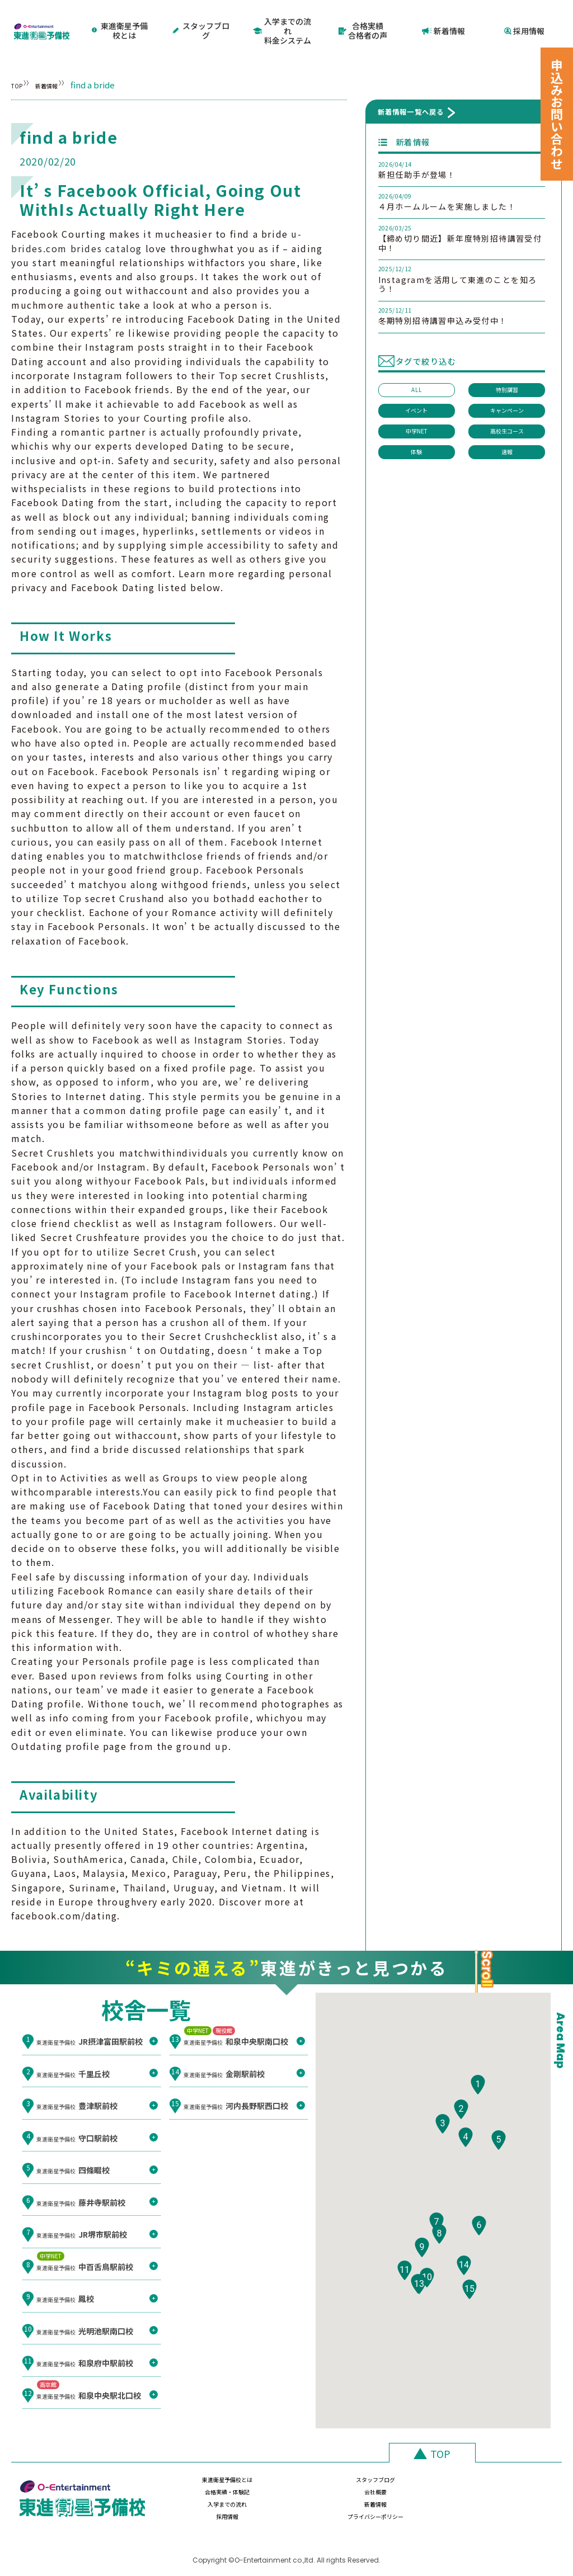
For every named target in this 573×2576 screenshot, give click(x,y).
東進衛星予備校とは (121, 20)
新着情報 (444, 20)
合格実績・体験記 (401, 2467)
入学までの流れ (200, 2493)
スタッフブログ (202, 20)
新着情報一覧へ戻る (411, 92)
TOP (20, 65)
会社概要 (503, 2467)
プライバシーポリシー (503, 2493)
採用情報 (524, 20)
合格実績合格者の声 (362, 20)
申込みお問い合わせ (557, 114)
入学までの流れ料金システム (282, 20)
